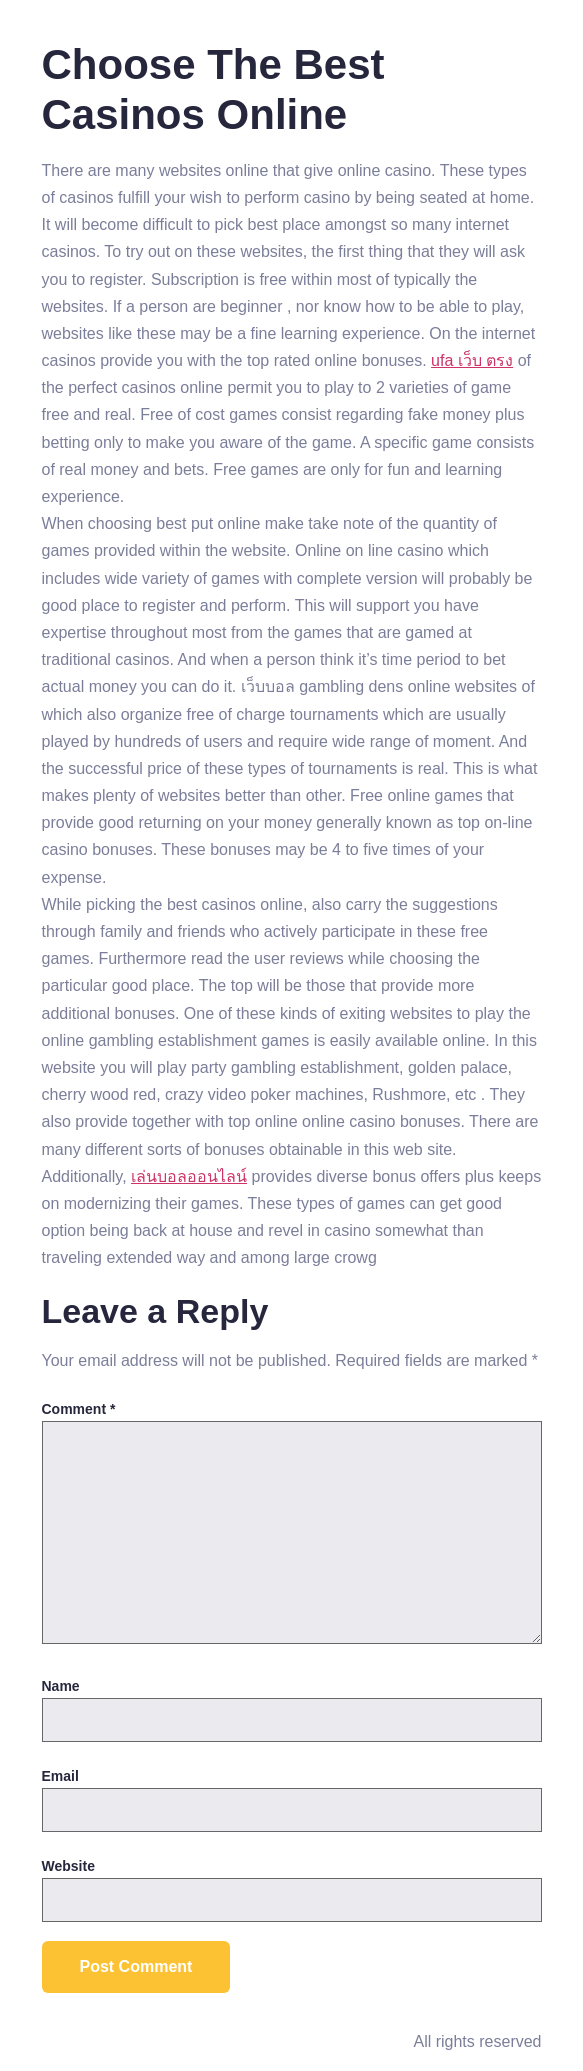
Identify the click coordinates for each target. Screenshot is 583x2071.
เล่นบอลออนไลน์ (189, 1176)
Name (61, 1686)
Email (60, 1776)
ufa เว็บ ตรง (472, 360)
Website (68, 1866)
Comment (79, 1409)
